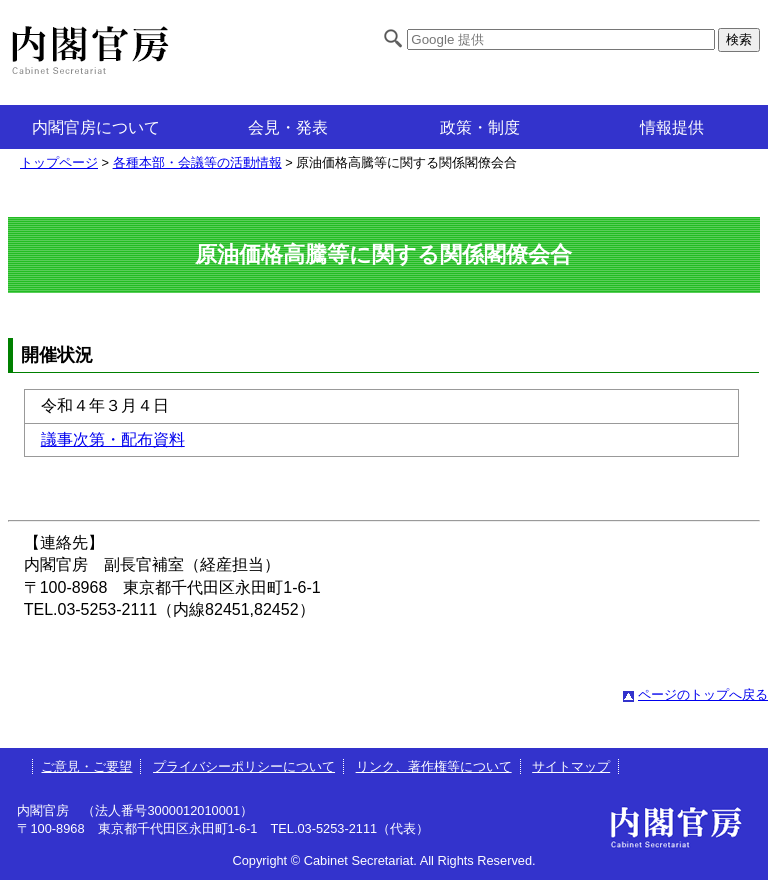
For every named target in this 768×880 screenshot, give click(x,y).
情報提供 (672, 127)
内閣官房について (96, 127)
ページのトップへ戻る (703, 694)
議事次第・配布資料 (113, 439)
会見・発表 (288, 127)
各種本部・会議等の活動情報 (197, 162)
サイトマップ (571, 766)
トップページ (59, 162)
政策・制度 (480, 127)
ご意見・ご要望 (86, 766)
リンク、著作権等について (434, 766)
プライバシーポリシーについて (244, 766)
